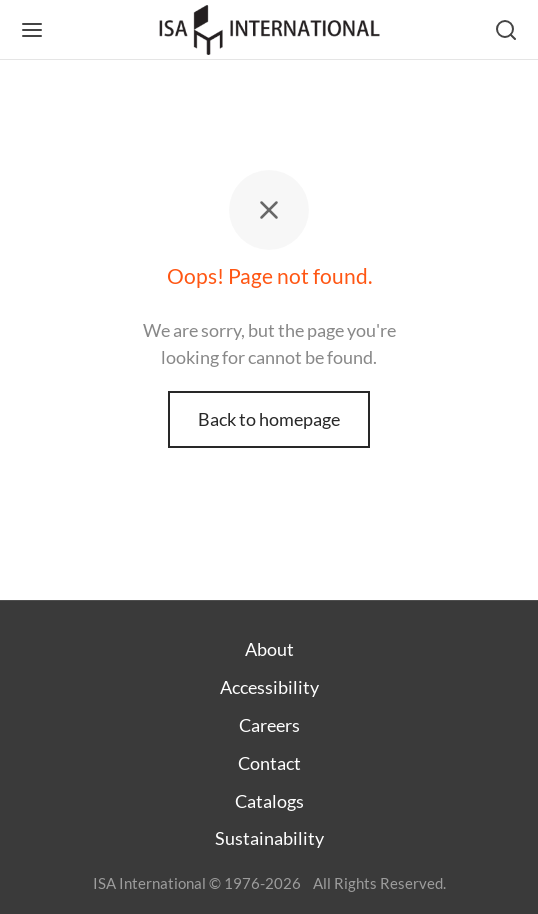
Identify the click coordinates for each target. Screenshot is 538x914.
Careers (269, 725)
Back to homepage (269, 419)
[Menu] (32, 30)
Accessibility (269, 687)
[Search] (506, 30)
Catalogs (269, 801)
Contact (269, 763)
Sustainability (269, 838)
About (269, 649)
